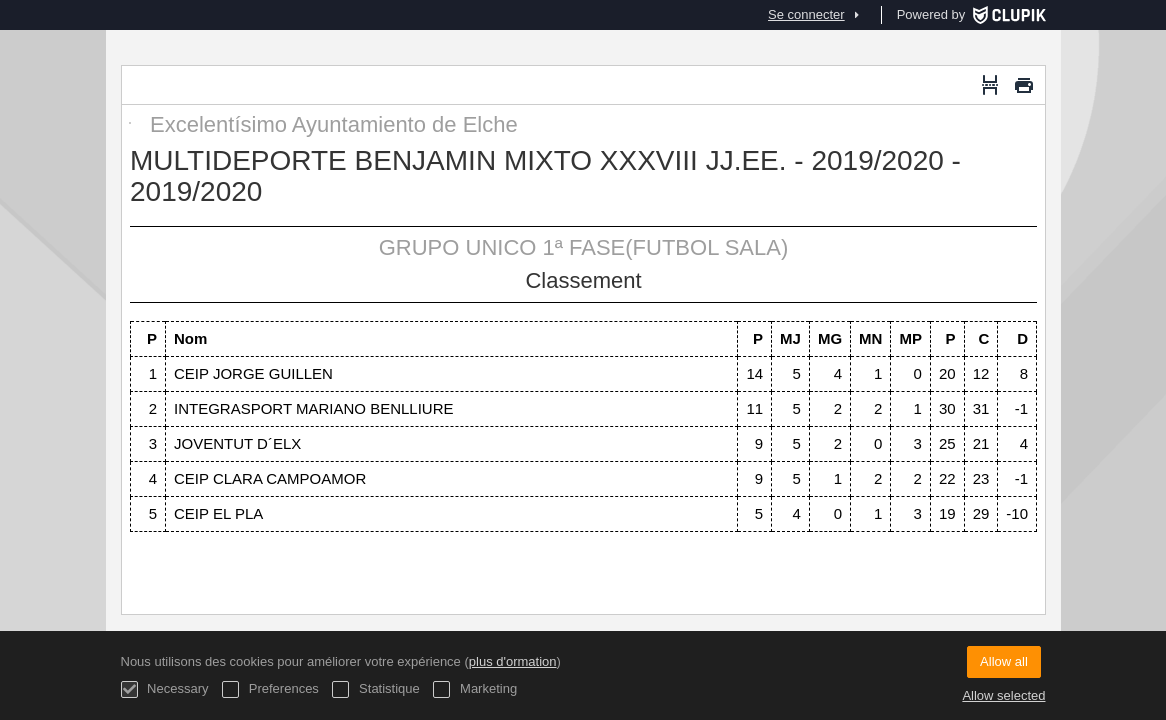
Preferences (270, 689)
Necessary (165, 689)
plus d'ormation (513, 661)
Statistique (375, 689)
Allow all (1004, 661)
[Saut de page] (990, 85)
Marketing (475, 689)
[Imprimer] (1024, 85)
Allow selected (1003, 695)
